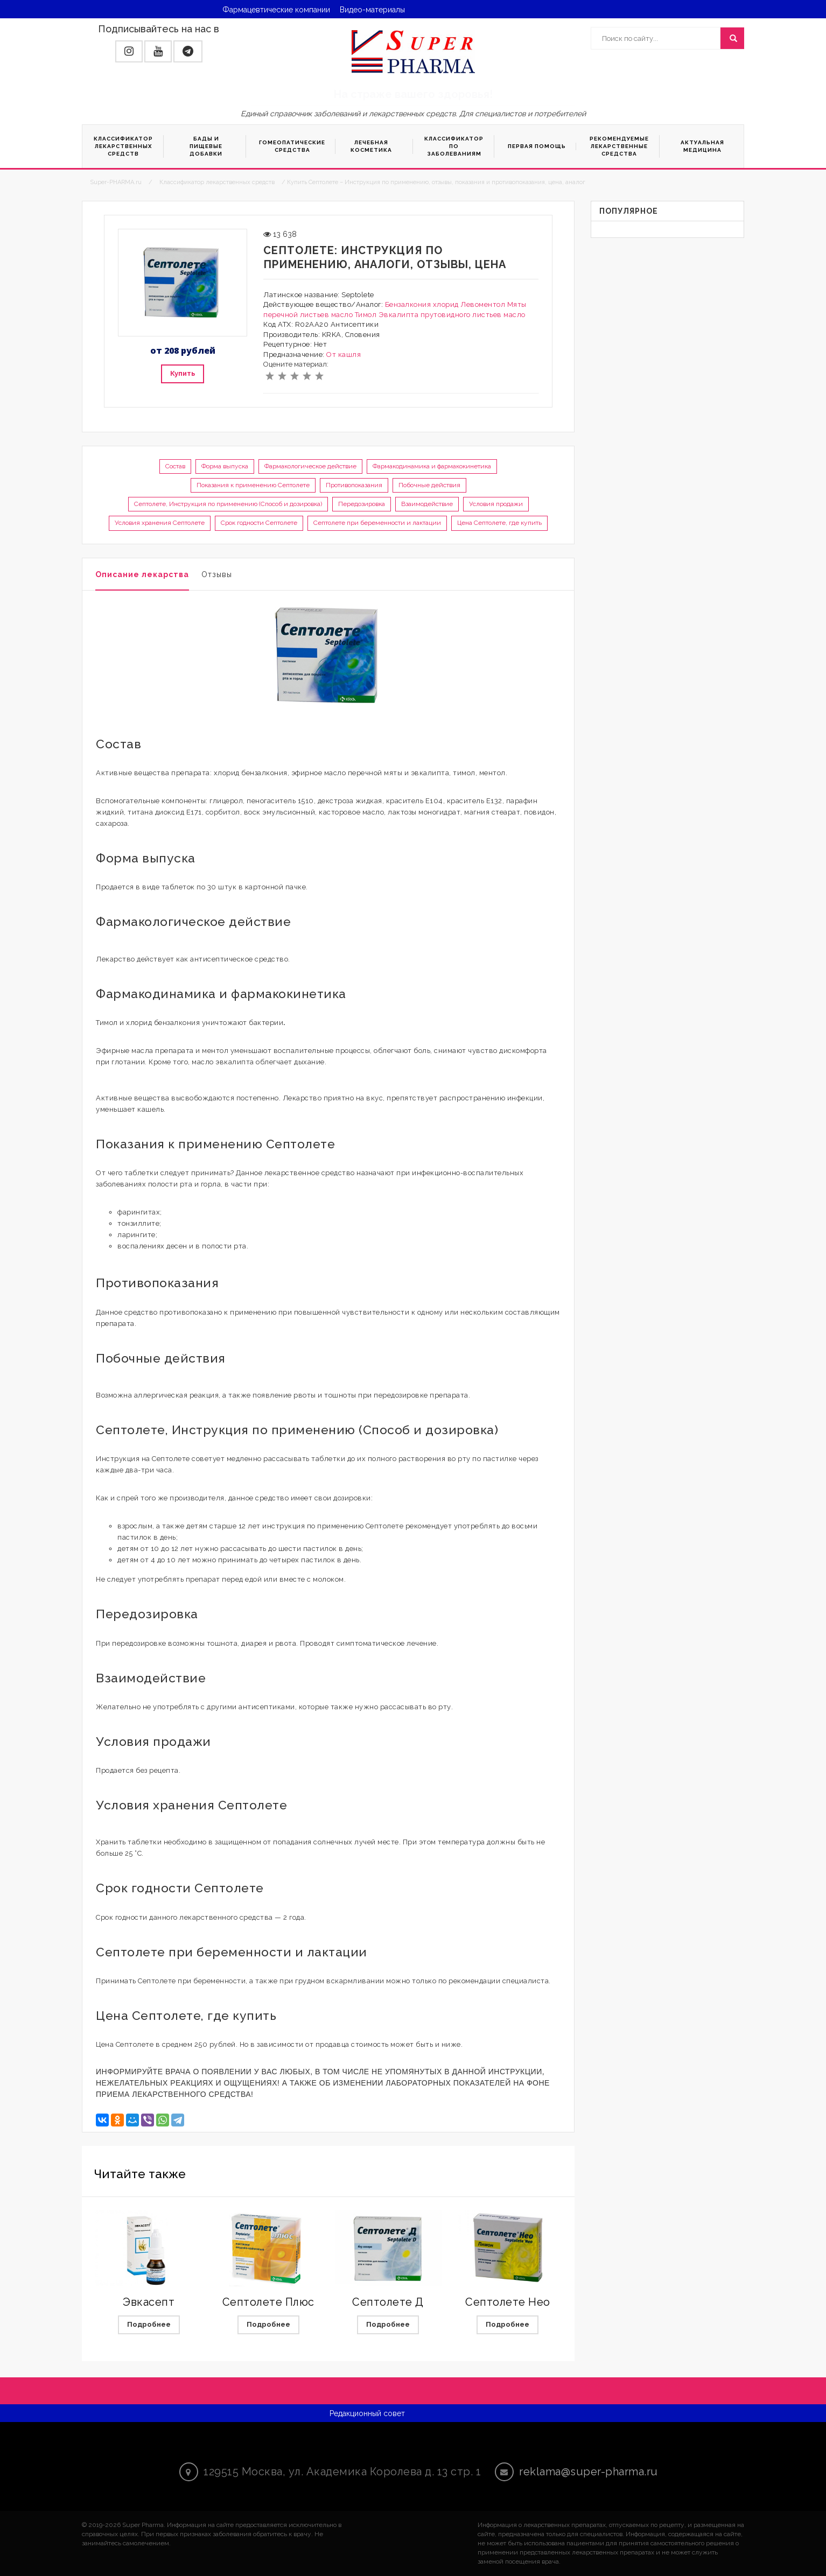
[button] (129, 51)
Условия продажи (496, 504)
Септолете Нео (507, 2302)
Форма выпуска (224, 466)
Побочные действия (429, 485)
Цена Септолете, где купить (499, 523)
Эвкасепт (148, 2302)
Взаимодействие (427, 504)
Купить (182, 373)
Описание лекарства (142, 574)
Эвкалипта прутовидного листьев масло (452, 315)
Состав (175, 466)
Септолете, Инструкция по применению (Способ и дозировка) (228, 504)
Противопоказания (354, 485)
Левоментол (482, 304)
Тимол (366, 315)
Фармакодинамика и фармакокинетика (432, 466)
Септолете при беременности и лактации (377, 523)
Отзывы (216, 574)
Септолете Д (388, 2302)
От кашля (343, 354)
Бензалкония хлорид (422, 304)
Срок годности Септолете (259, 523)
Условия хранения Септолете (160, 523)
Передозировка (361, 504)
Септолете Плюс (268, 2302)
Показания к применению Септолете (253, 485)
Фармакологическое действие (310, 466)
